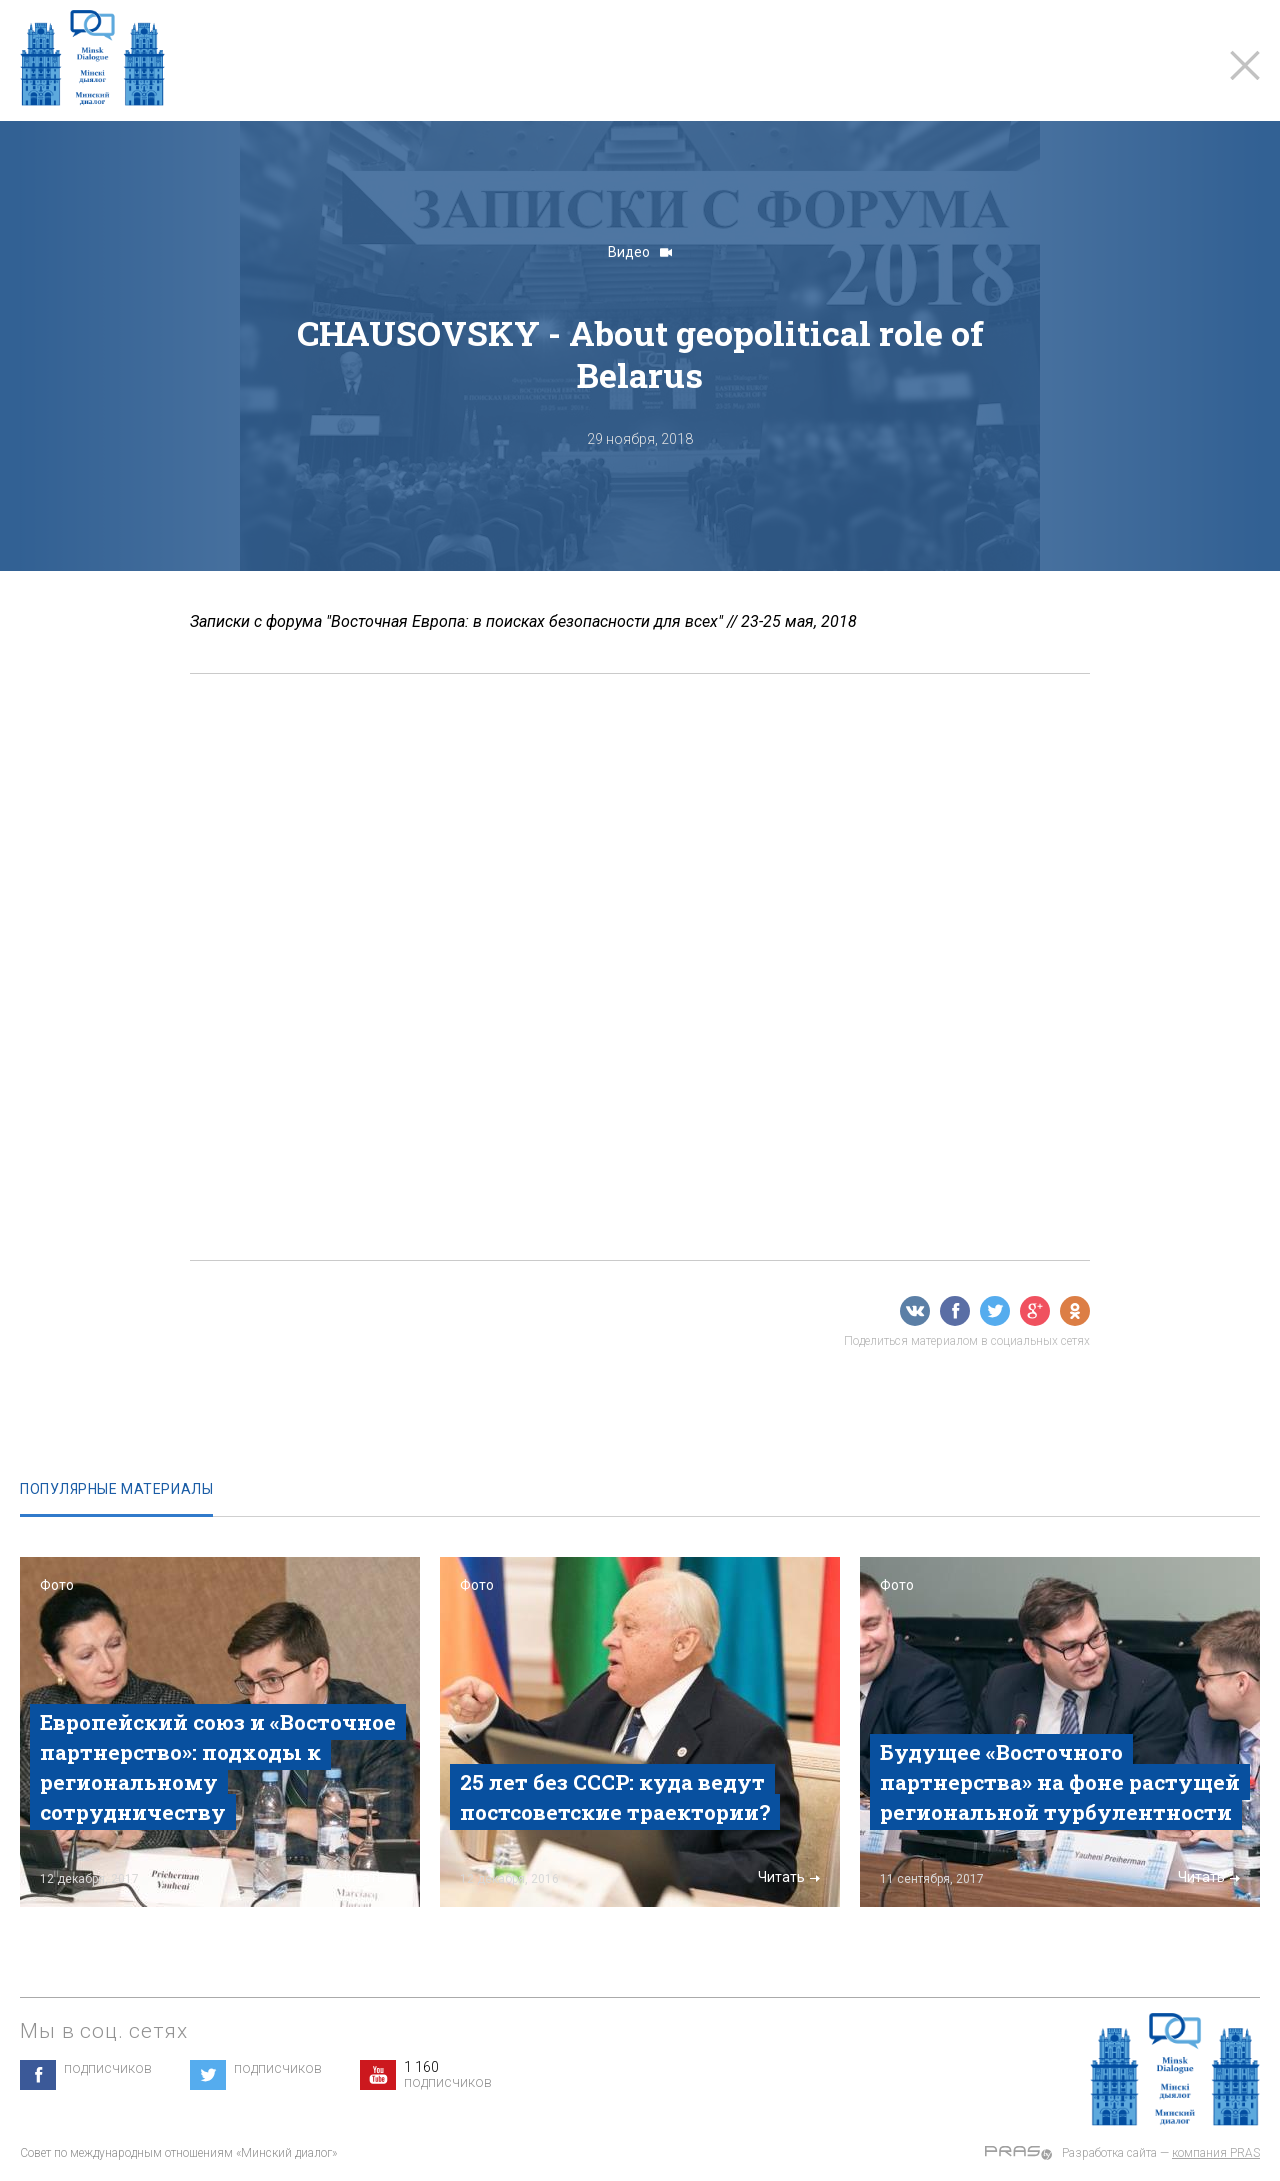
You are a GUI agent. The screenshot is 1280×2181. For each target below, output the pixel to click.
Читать (369, 1877)
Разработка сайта (1109, 2153)
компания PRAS (1216, 2153)
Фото (57, 1585)
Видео (640, 252)
